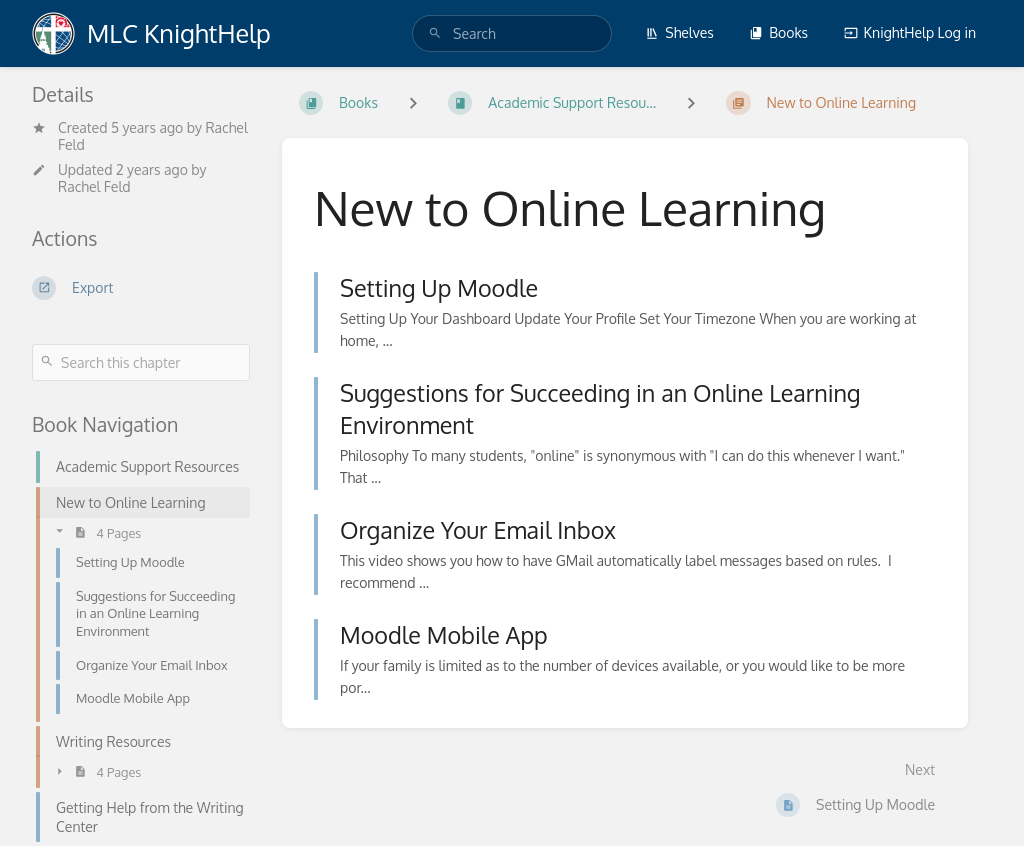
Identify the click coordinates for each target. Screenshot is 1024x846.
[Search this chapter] (141, 362)
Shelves (679, 32)
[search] (512, 33)
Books (778, 32)
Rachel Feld (94, 186)
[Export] (141, 288)
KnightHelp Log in (910, 32)
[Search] (435, 33)
